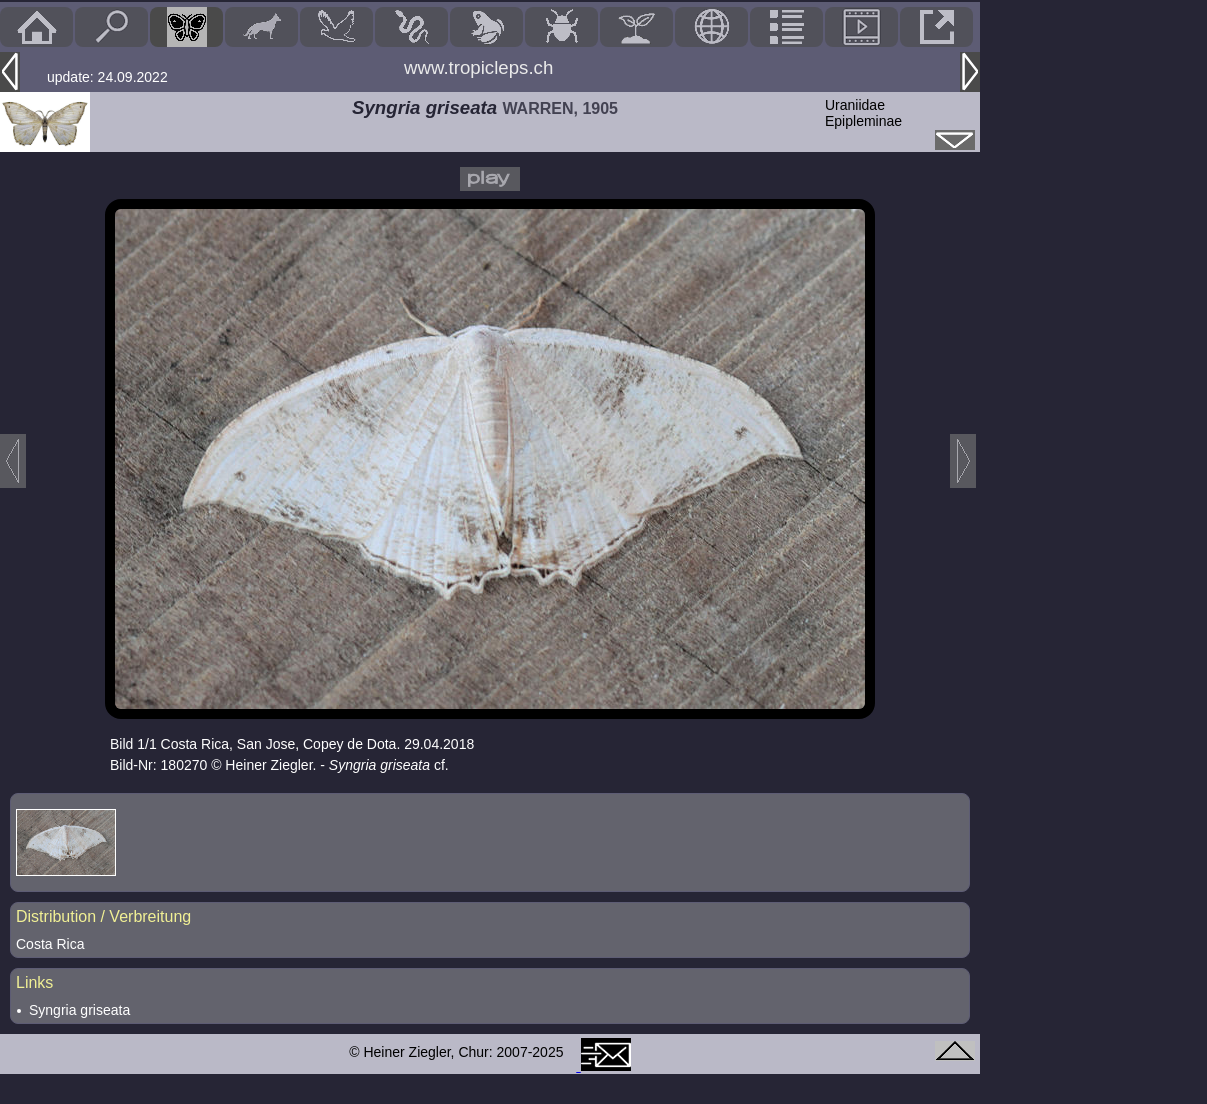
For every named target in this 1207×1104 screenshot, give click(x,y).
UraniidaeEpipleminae (863, 113)
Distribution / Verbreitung (103, 916)
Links (34, 982)
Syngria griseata (79, 1010)
